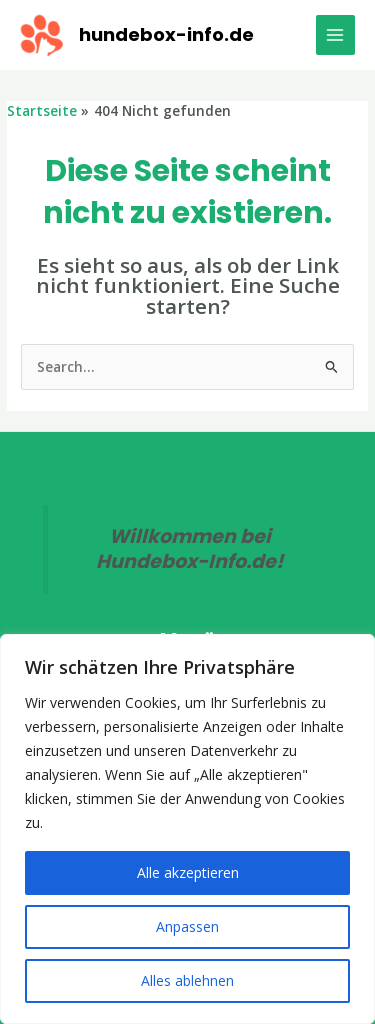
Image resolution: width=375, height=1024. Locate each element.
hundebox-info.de (166, 34)
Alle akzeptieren (188, 872)
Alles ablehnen (187, 980)
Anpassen (187, 926)
